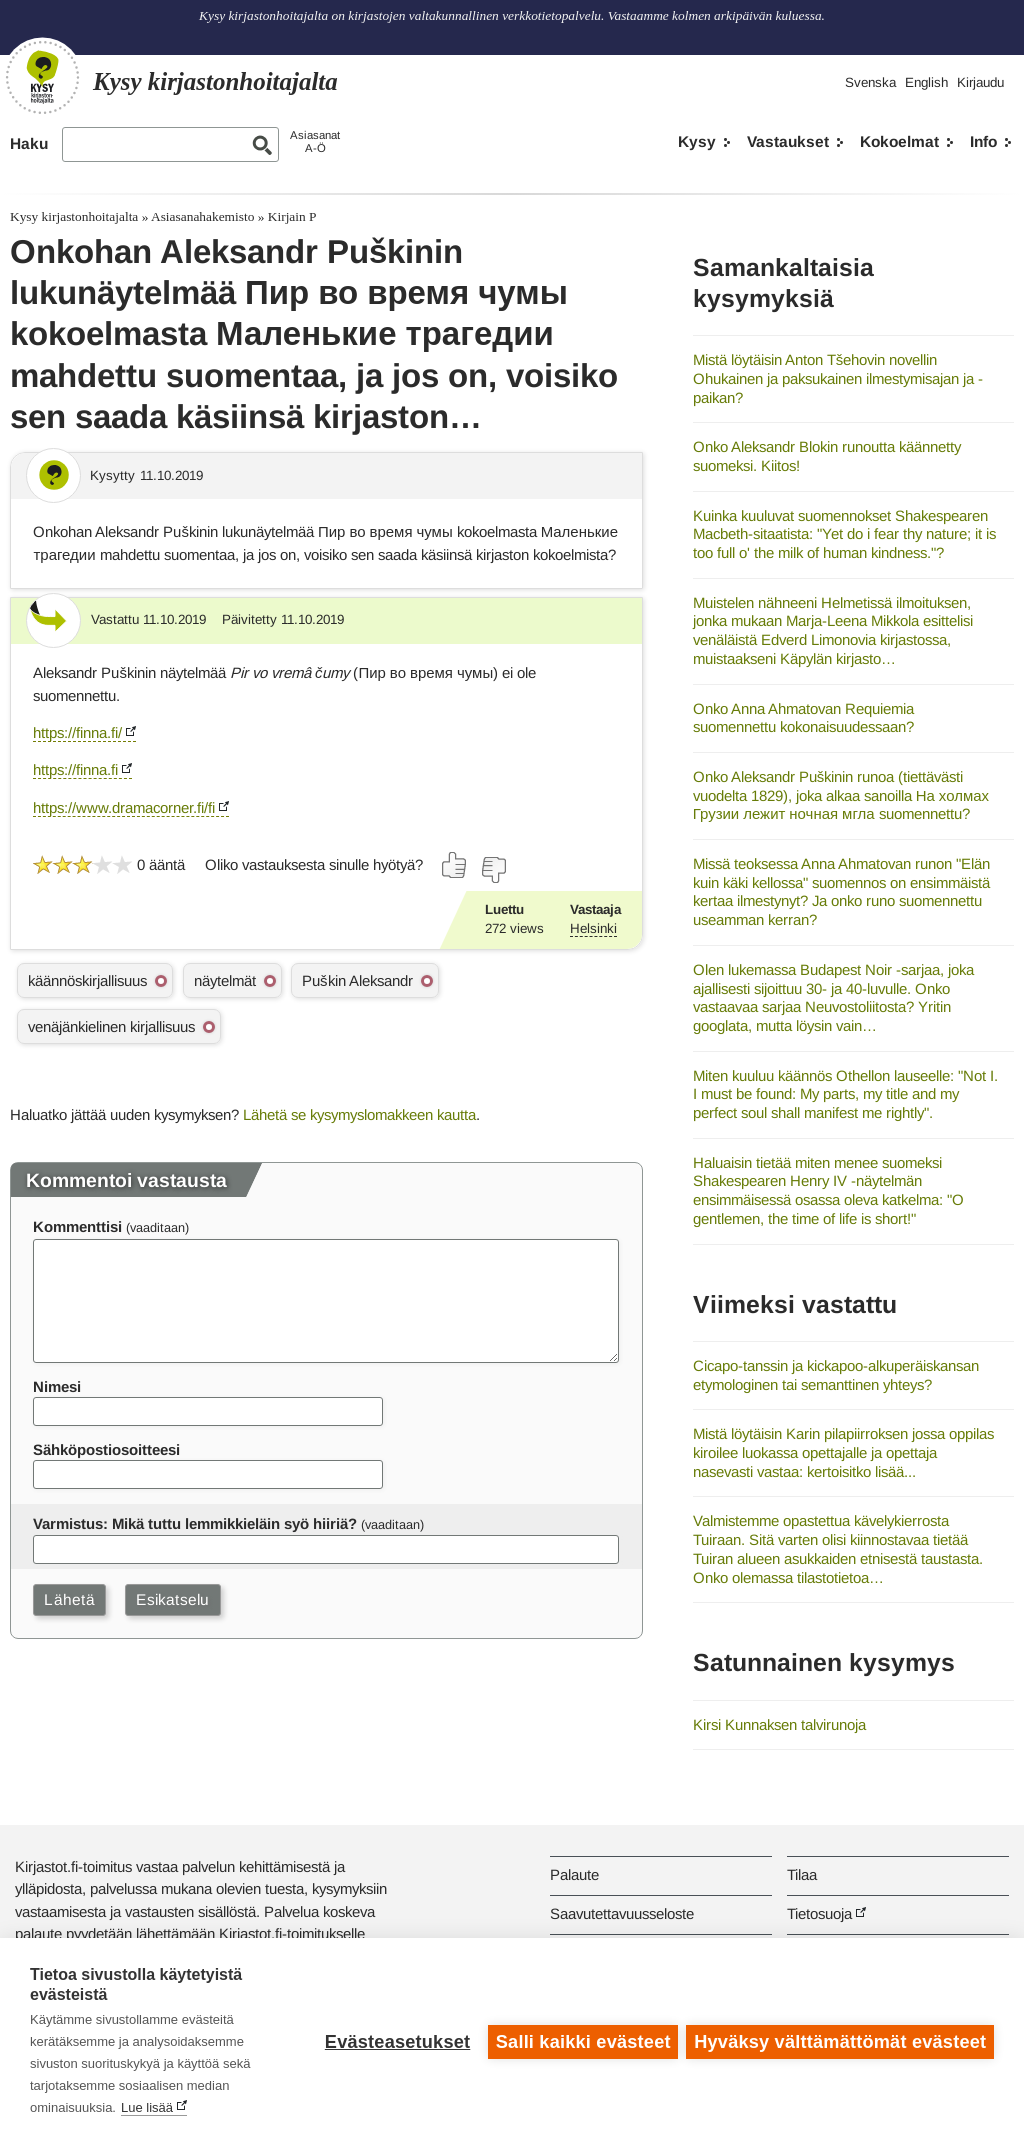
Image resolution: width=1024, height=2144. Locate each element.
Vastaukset (788, 141)
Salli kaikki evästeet (581, 2041)
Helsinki (593, 928)
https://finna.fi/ (77, 732)
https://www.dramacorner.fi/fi (124, 807)
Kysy (697, 141)
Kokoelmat (899, 141)
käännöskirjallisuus (87, 980)
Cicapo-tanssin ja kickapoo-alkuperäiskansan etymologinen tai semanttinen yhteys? (836, 1375)
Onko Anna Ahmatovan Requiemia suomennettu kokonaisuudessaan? (803, 718)
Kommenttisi (77, 1226)
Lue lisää (147, 2107)
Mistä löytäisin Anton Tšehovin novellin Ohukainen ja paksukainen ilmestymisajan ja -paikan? (838, 378)
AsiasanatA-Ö (315, 141)
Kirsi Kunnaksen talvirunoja (779, 1724)
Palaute (574, 1874)
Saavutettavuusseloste (622, 1913)
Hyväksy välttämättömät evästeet (840, 2041)
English (926, 82)
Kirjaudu (980, 82)
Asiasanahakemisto (202, 216)
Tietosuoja (819, 1913)
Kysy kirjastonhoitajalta (74, 216)
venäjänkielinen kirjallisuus (111, 1026)
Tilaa (802, 1874)
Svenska (870, 82)
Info (983, 141)
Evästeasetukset (395, 2041)
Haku (29, 143)
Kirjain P (292, 216)
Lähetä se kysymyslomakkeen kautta (359, 1114)
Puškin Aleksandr (357, 980)
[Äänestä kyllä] (455, 865)
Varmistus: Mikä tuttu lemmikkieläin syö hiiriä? (195, 1523)
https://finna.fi (75, 769)
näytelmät (225, 980)
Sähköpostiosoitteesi (106, 1449)
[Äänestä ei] (493, 870)
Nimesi (57, 1386)
